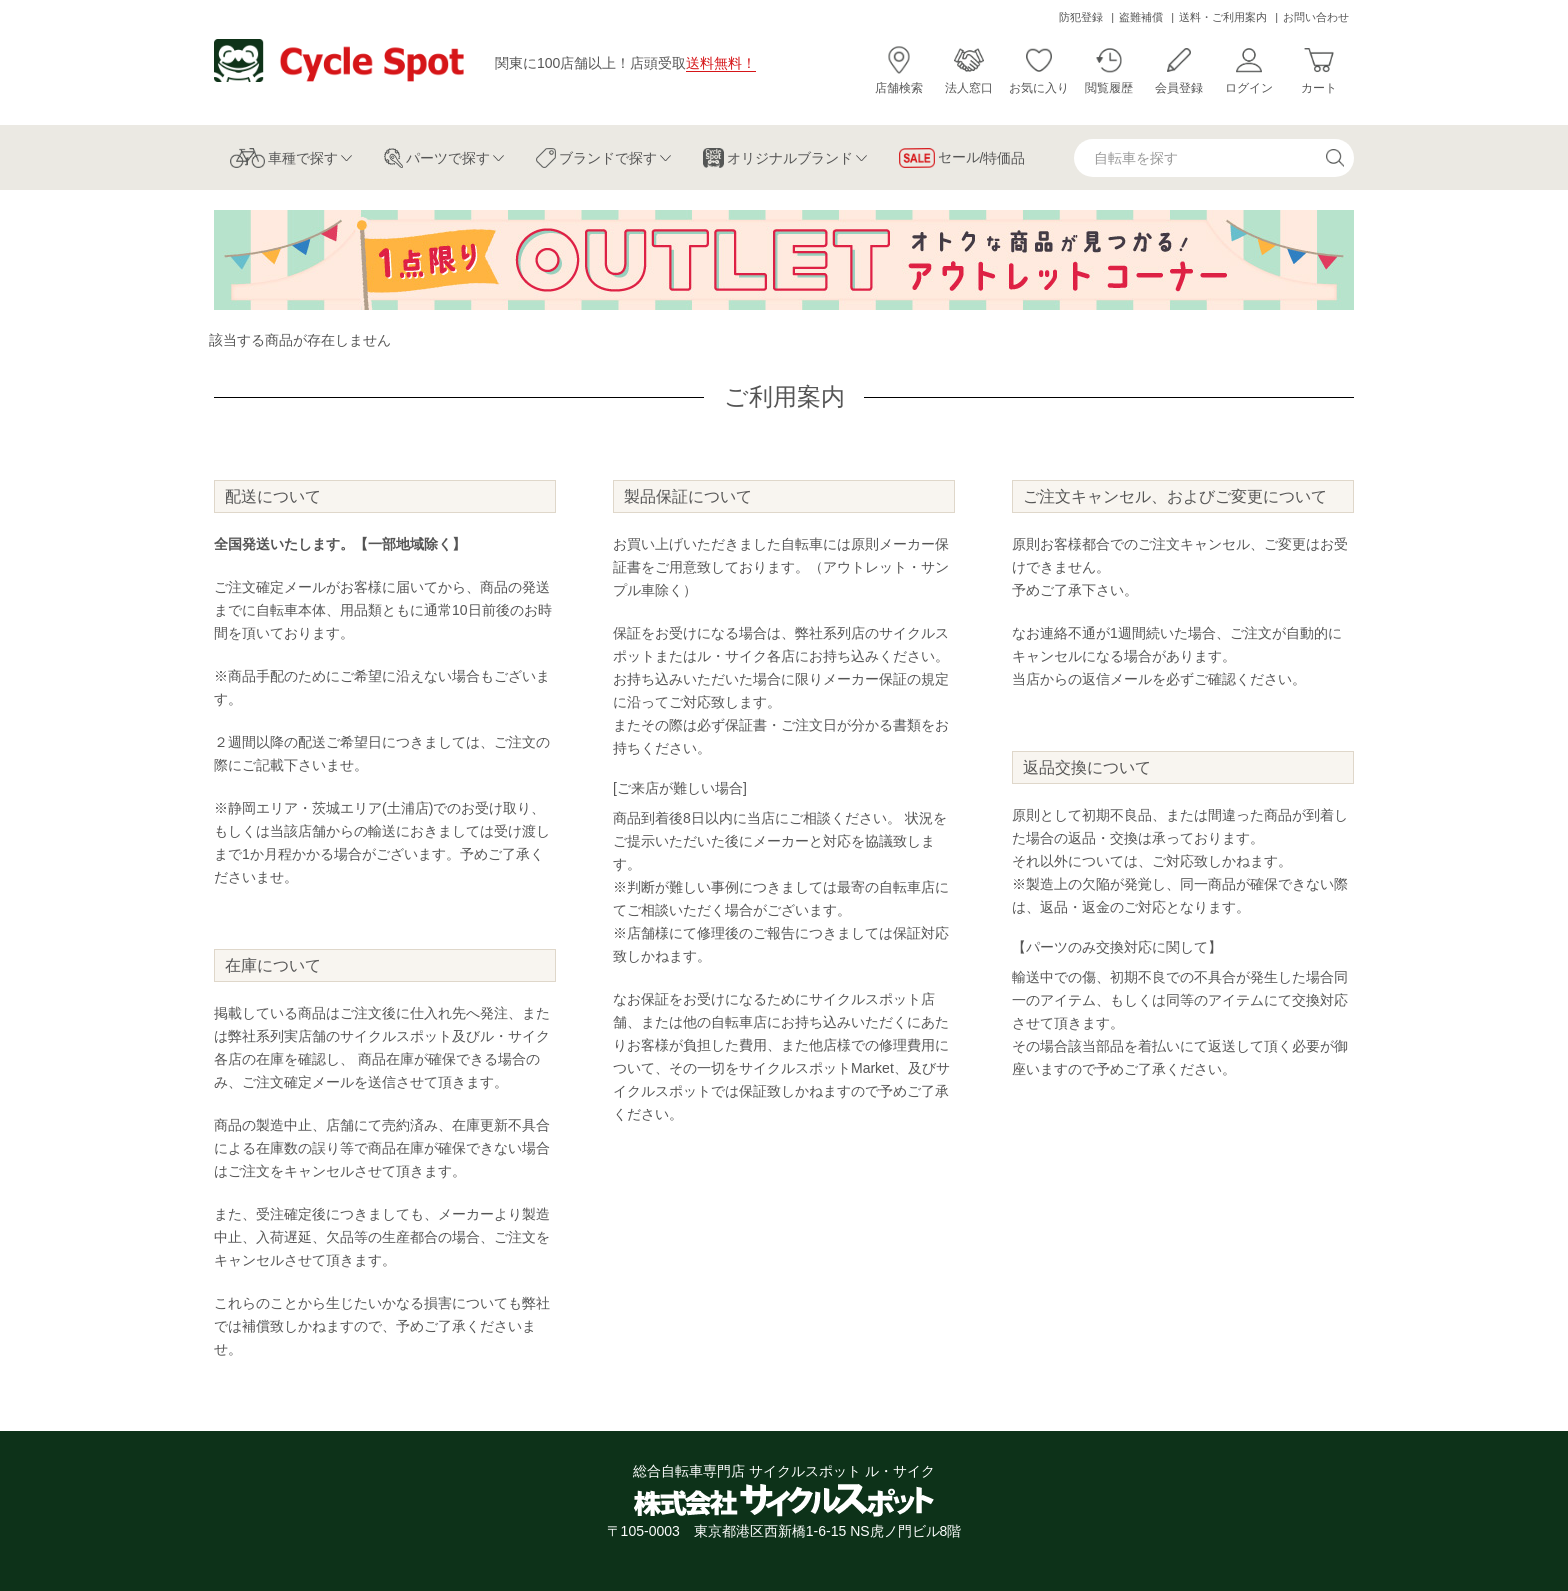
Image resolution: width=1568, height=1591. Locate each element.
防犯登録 (1081, 17)
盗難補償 (1141, 17)
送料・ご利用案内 (1223, 17)
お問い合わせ (1316, 17)
